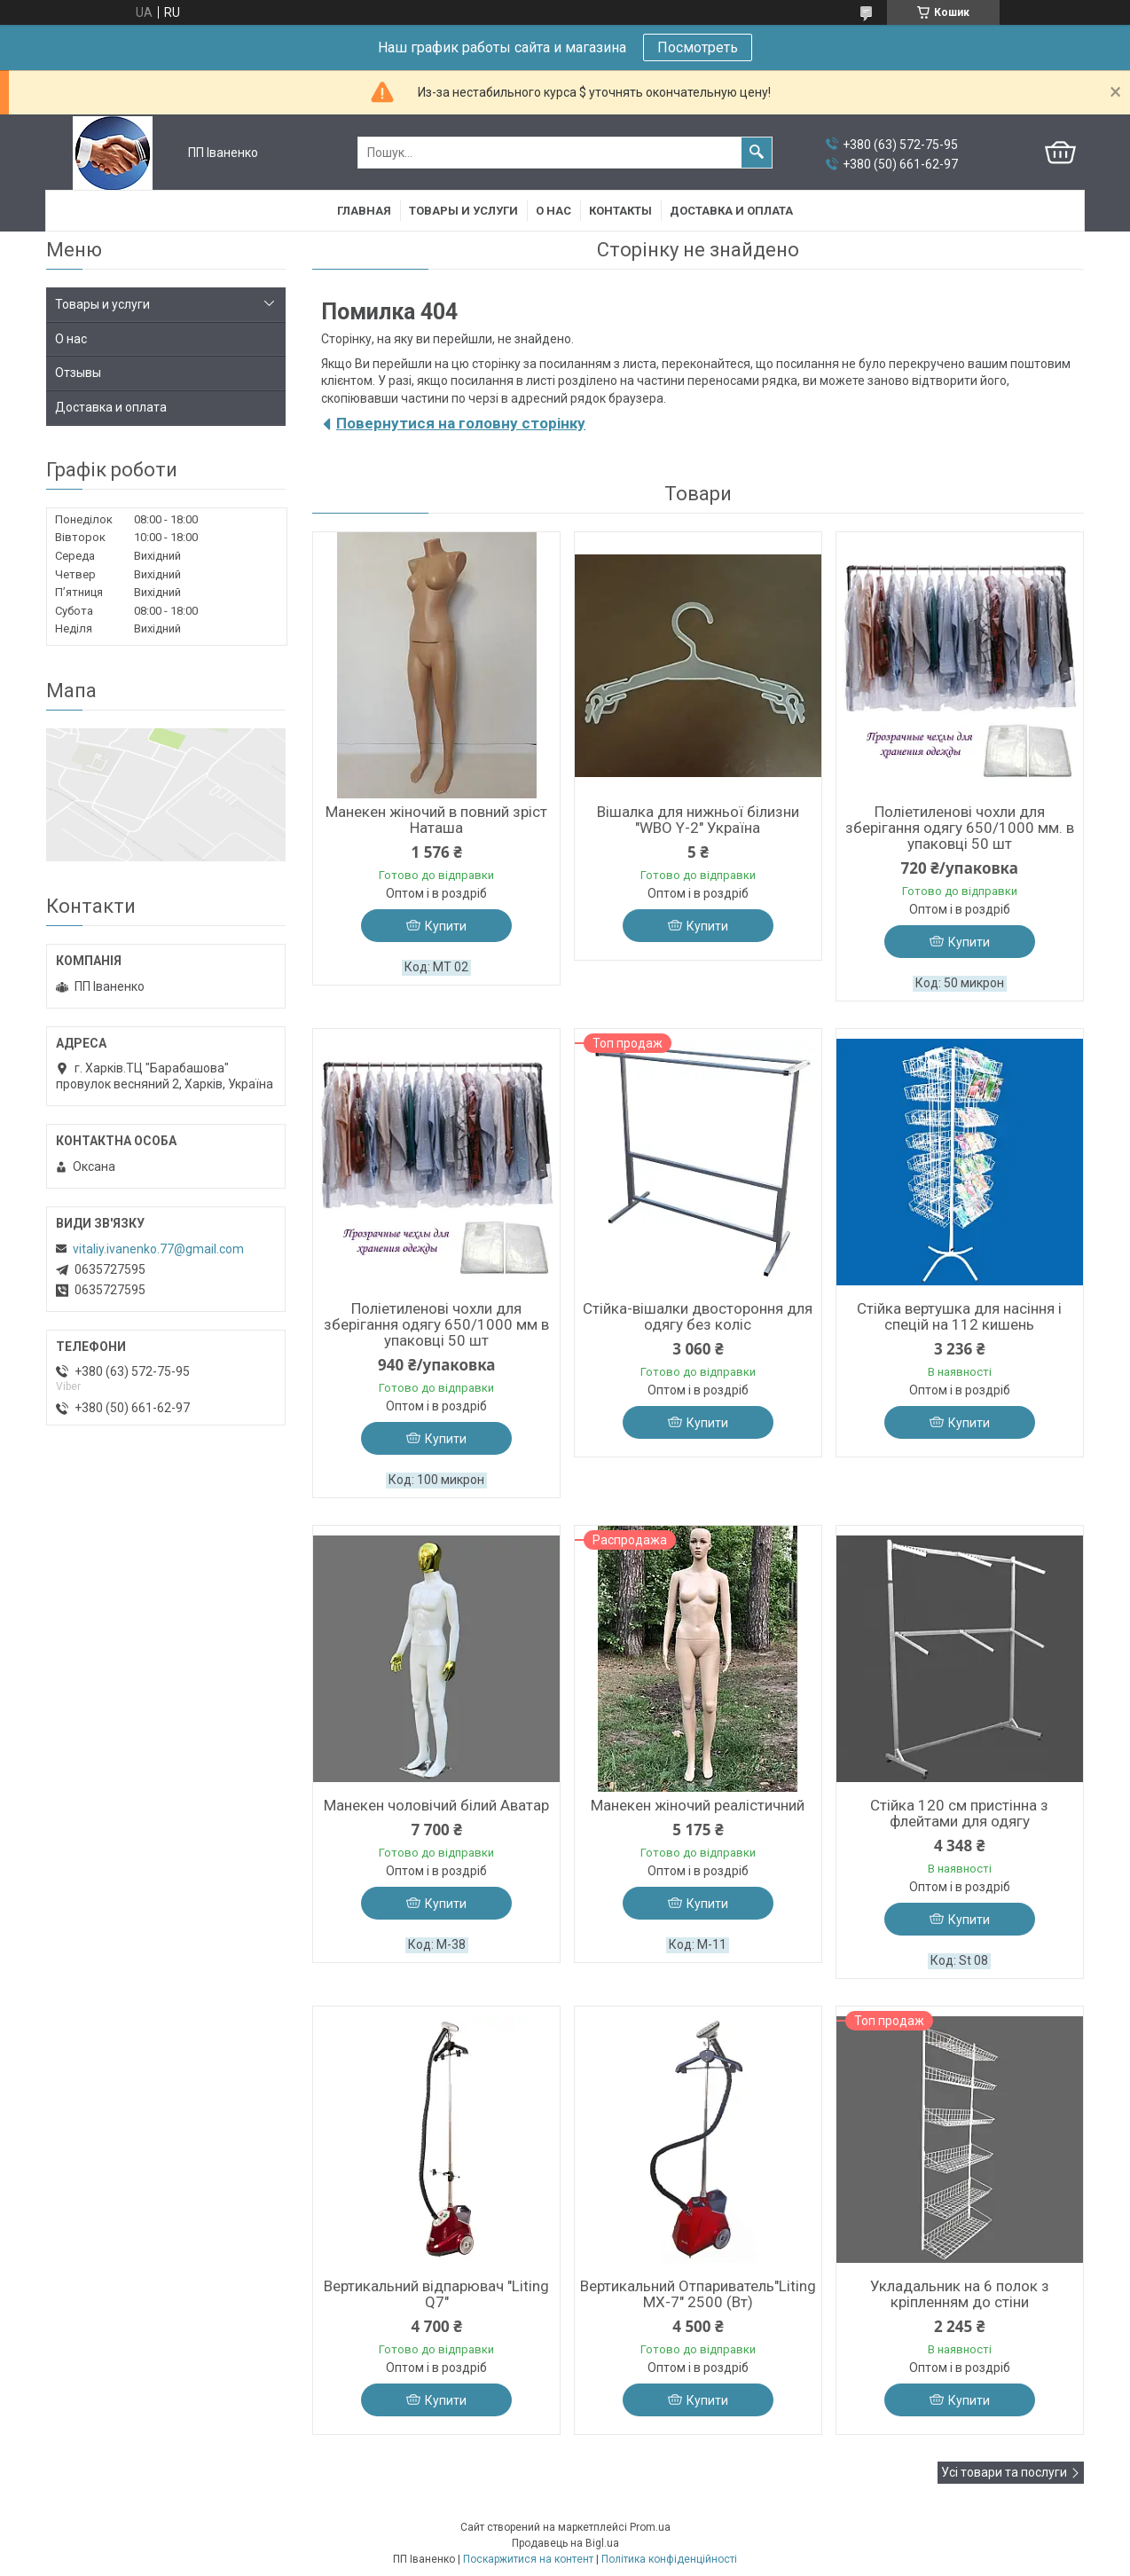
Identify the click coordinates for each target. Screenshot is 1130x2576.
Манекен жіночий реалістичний (697, 1805)
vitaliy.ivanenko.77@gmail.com (158, 1249)
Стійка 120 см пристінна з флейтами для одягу (959, 1813)
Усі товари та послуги (1004, 2472)
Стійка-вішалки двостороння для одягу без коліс (697, 1316)
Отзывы (78, 372)
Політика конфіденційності (669, 2559)
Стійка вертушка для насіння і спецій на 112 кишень (959, 1316)
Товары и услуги (463, 210)
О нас (553, 210)
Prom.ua (650, 2527)
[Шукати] (757, 152)
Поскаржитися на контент (528, 2559)
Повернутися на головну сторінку (460, 423)
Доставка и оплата (731, 210)
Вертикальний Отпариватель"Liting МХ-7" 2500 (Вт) (698, 2294)
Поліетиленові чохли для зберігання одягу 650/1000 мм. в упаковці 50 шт (959, 828)
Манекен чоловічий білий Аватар (436, 1805)
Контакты (620, 210)
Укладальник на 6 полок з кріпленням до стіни (959, 2294)
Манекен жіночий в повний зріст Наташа (436, 820)
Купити (446, 926)
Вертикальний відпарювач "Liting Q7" (436, 2294)
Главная (364, 210)
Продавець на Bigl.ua (565, 2543)
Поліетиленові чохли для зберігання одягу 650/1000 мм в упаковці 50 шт (436, 1324)
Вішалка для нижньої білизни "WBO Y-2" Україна (698, 820)
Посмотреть (697, 47)
